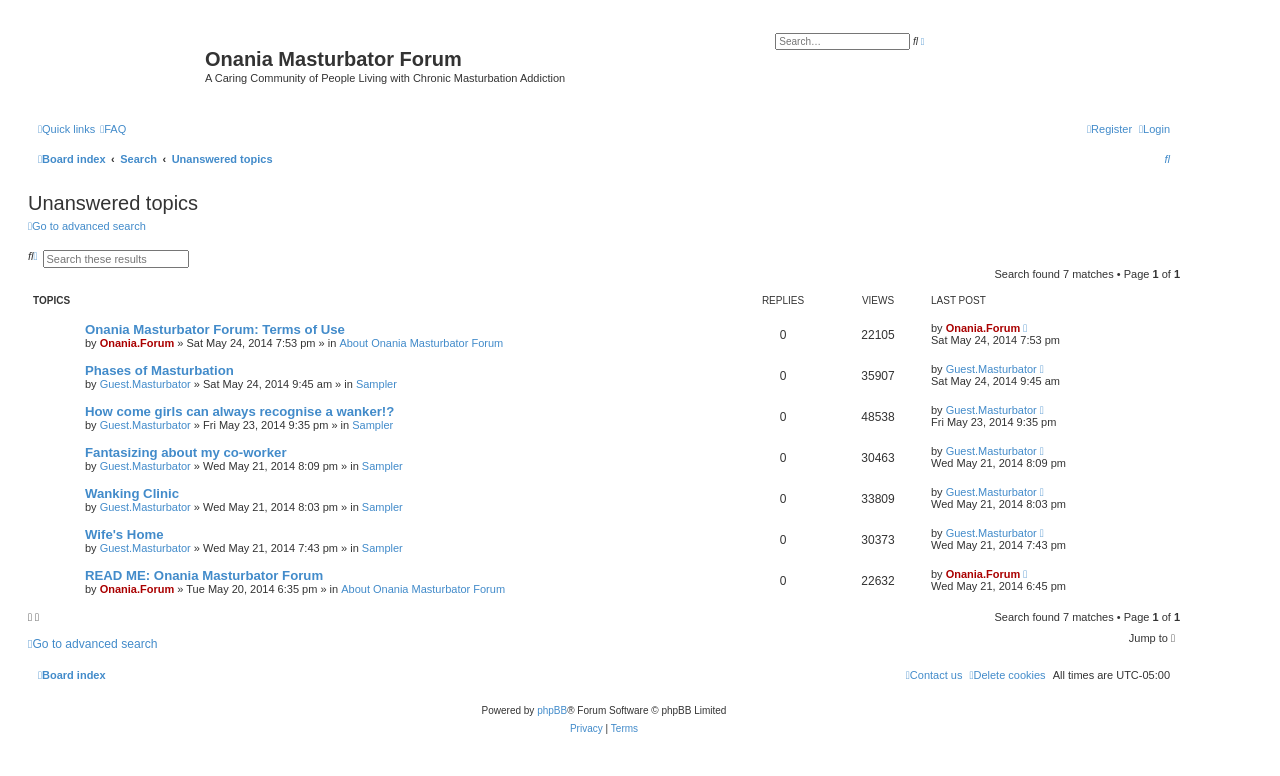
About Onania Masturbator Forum (421, 343)
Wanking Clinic (132, 493)
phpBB (552, 710)
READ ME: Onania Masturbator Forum (204, 575)
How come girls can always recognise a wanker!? (239, 411)
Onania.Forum (137, 343)
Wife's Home (124, 534)
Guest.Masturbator (145, 384)
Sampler (376, 384)
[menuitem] (113, 129)
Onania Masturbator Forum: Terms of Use (215, 329)
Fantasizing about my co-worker (186, 452)
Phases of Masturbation (159, 370)
